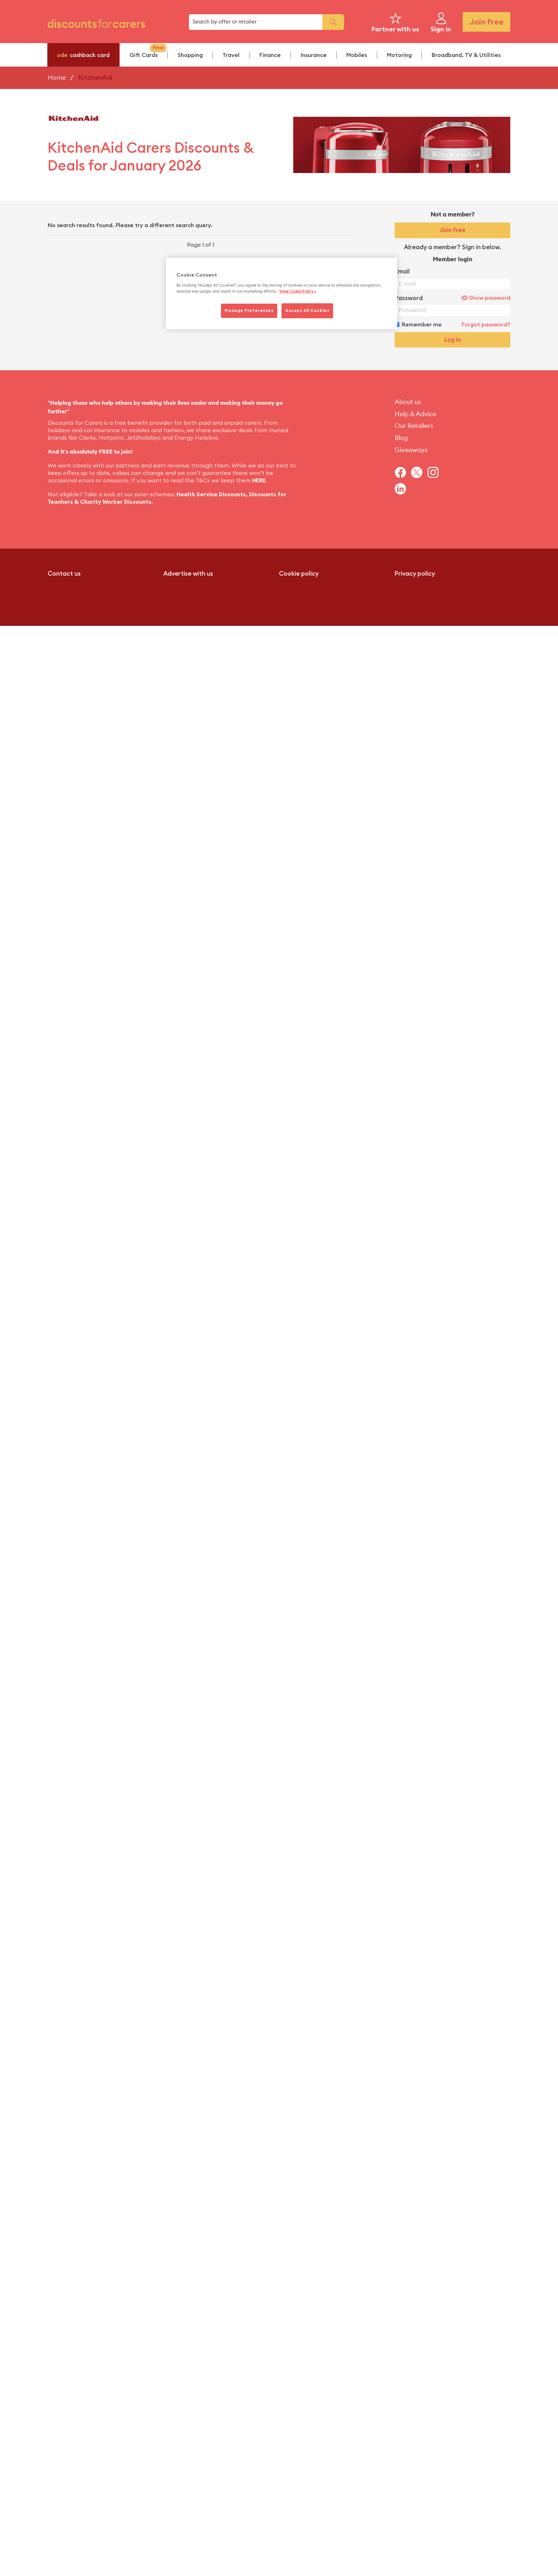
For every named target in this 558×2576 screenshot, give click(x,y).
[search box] (255, 22)
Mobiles (356, 55)
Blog (401, 438)
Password (409, 298)
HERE (259, 480)
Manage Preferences (249, 311)
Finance (270, 55)
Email (402, 271)
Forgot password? (486, 325)
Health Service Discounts (211, 494)
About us (408, 402)
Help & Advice (415, 414)
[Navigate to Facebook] (403, 472)
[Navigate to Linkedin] (403, 488)
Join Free (486, 22)
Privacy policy (415, 574)
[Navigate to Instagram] (435, 472)
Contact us (64, 574)
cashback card (83, 55)
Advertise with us (188, 574)
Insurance (314, 55)
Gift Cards (148, 51)
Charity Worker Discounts (115, 502)
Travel (230, 55)
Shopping (190, 55)
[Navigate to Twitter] (419, 472)
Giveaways (411, 450)
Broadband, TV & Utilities (466, 55)
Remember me (422, 325)
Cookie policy (299, 574)
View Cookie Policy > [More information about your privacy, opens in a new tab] (297, 291)
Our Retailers (414, 426)
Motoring (399, 55)
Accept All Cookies (307, 311)
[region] (281, 294)
